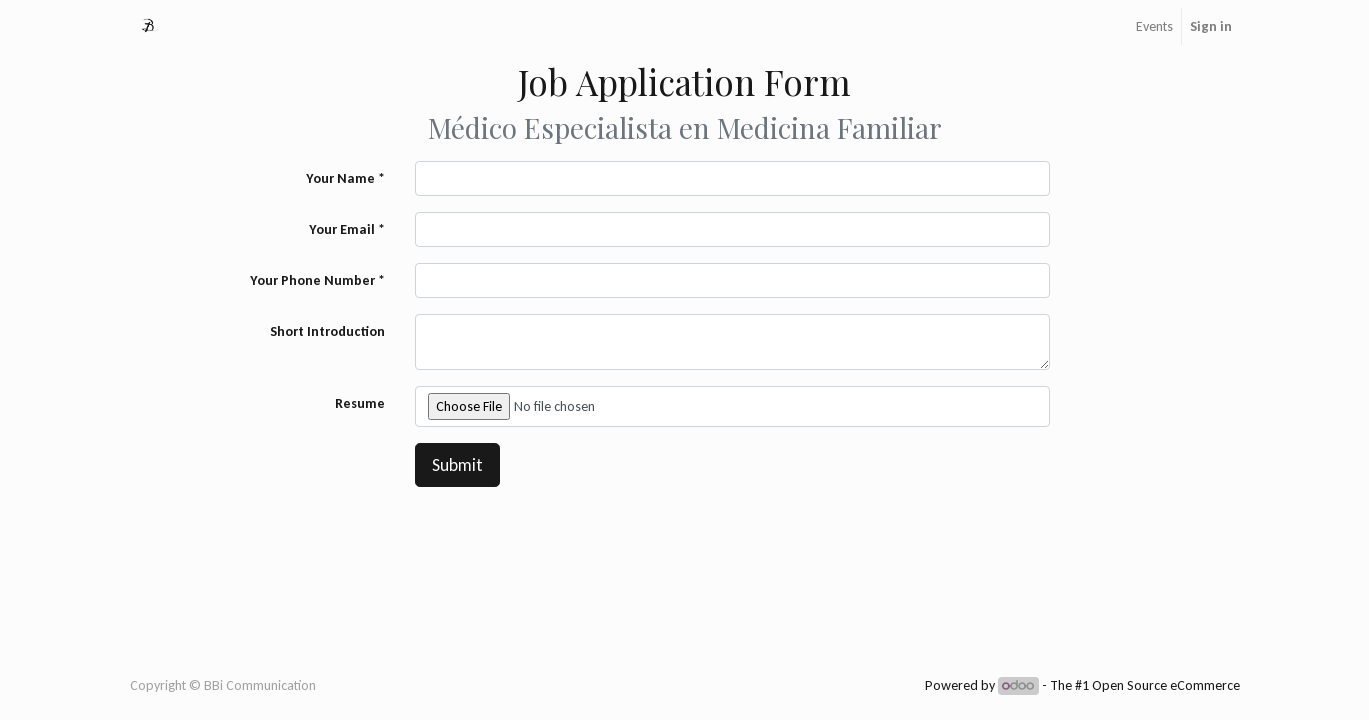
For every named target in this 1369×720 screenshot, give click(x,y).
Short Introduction (327, 331)
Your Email (342, 229)
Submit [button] (457, 465)
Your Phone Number (312, 280)
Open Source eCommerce (1166, 685)
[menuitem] (1154, 26)
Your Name (340, 178)
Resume (360, 403)
